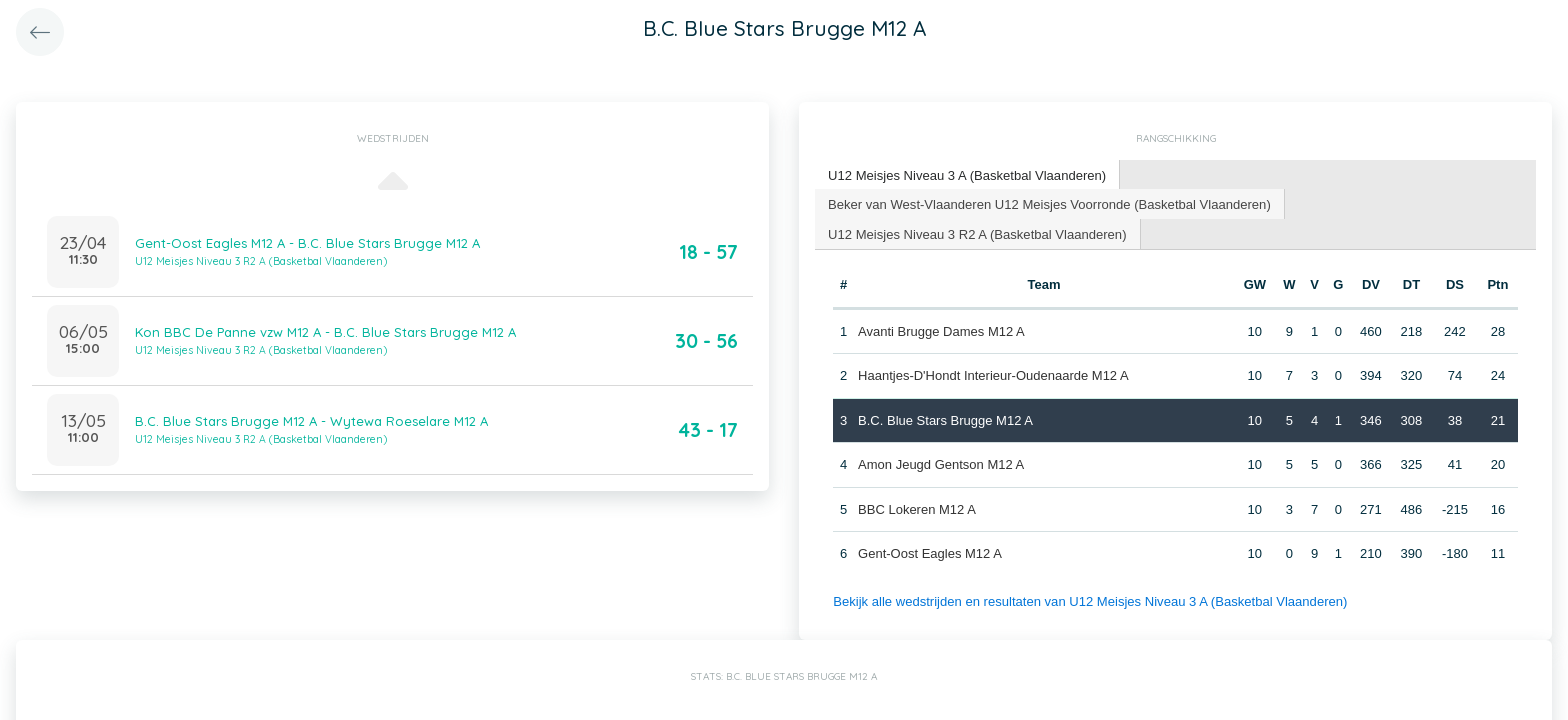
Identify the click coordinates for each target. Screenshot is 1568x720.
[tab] (967, 175)
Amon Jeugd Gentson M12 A (941, 464)
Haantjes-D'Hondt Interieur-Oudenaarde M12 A (993, 375)
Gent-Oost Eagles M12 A (930, 553)
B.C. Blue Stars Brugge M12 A (945, 419)
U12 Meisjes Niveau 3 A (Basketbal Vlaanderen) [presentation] (966, 174)
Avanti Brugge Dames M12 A (941, 330)
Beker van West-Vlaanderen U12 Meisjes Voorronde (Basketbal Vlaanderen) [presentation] (1048, 202)
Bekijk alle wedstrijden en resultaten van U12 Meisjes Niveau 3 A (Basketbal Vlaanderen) (1089, 600)
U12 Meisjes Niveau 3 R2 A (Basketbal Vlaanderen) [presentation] (976, 232)
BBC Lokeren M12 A (917, 508)
